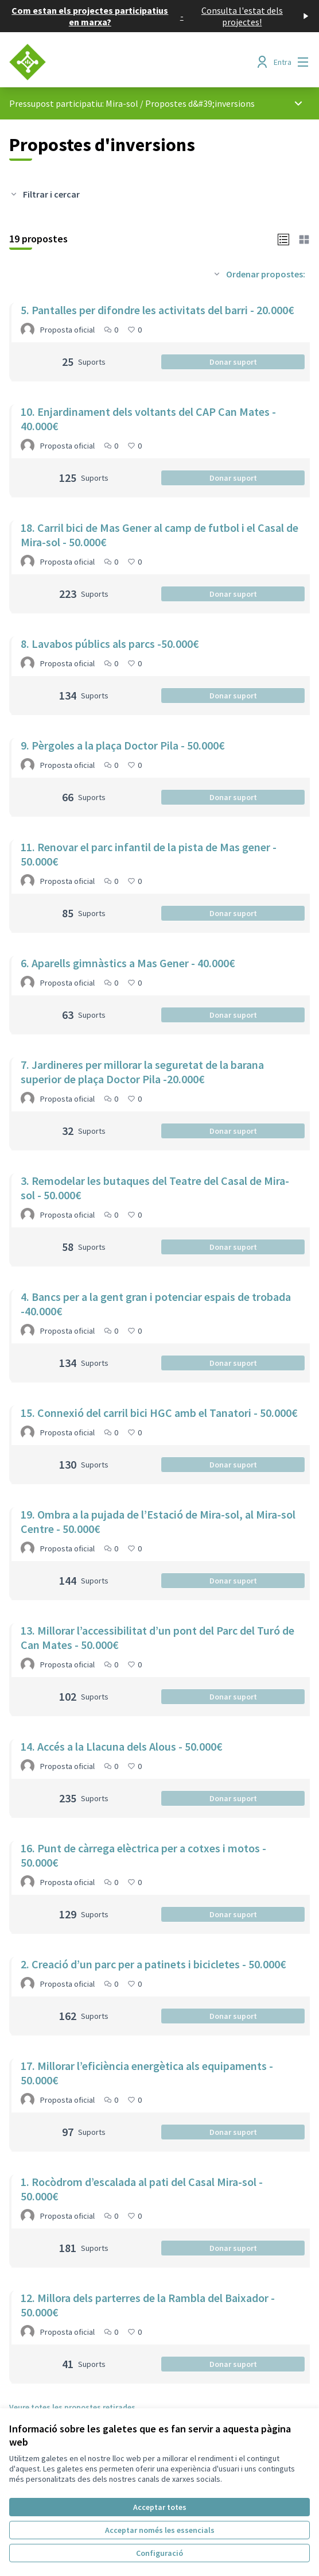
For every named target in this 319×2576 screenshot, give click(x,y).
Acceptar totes (159, 2507)
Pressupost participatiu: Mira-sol (73, 103)
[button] (283, 238)
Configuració (159, 2553)
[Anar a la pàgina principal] (120, 62)
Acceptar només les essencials (160, 2530)
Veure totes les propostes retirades (72, 2407)
